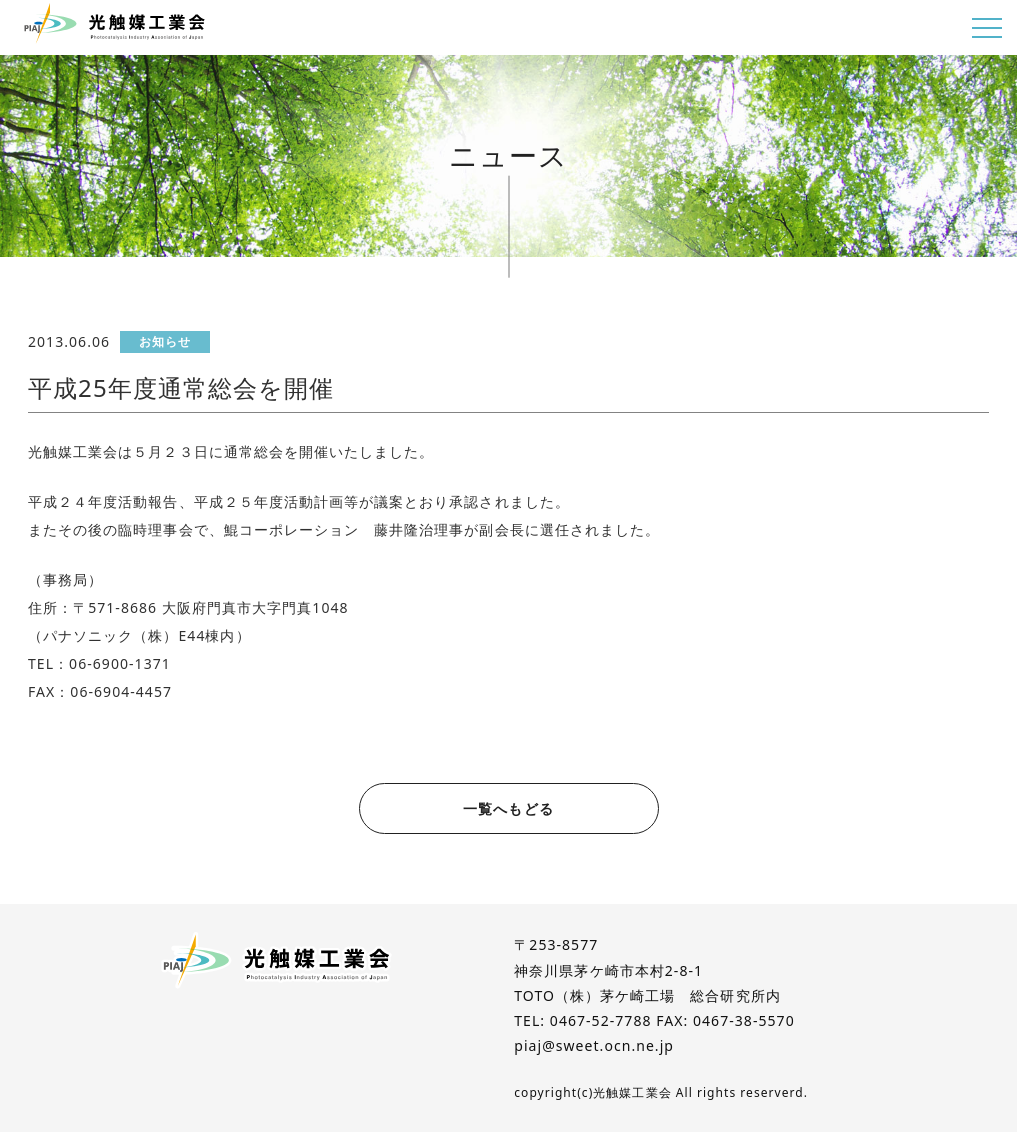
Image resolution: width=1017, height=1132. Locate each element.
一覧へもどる (508, 808)
